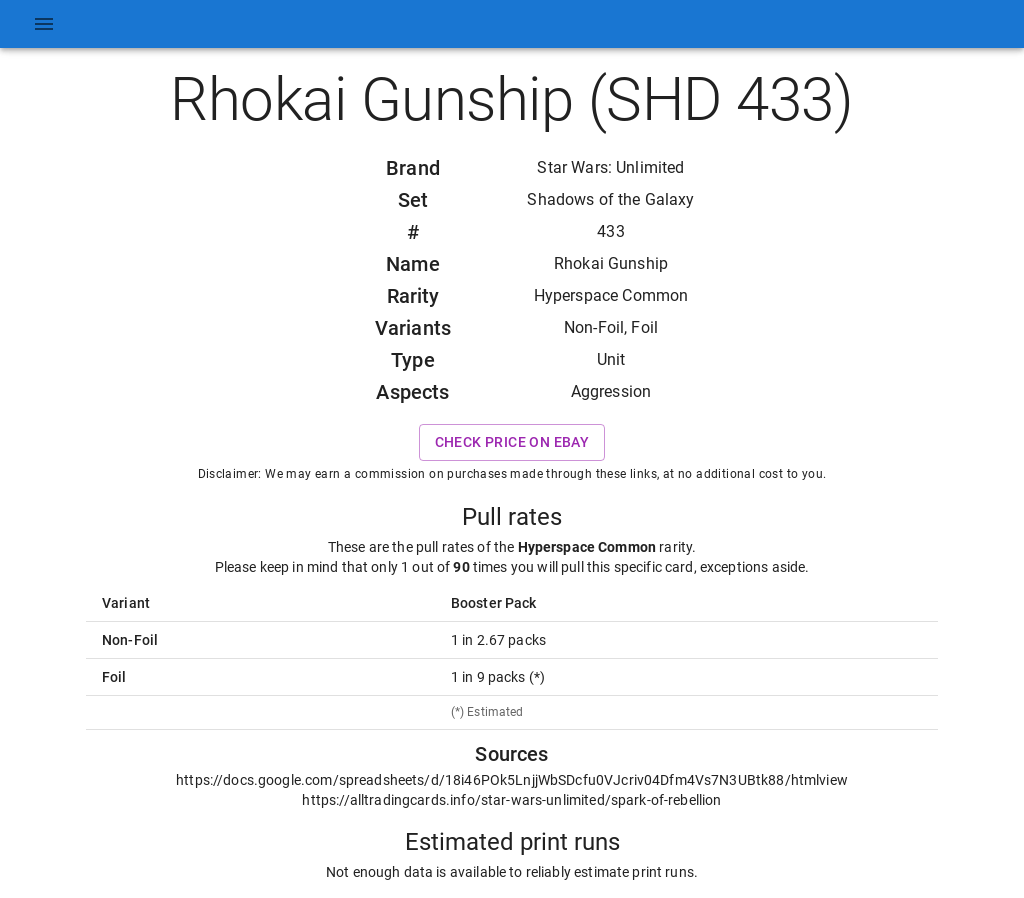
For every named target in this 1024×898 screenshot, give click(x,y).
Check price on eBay (512, 442)
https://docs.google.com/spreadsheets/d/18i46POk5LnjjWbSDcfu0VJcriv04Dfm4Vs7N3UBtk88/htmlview (512, 780)
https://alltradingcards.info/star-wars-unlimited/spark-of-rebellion (511, 800)
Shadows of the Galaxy (610, 199)
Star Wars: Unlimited (610, 167)
